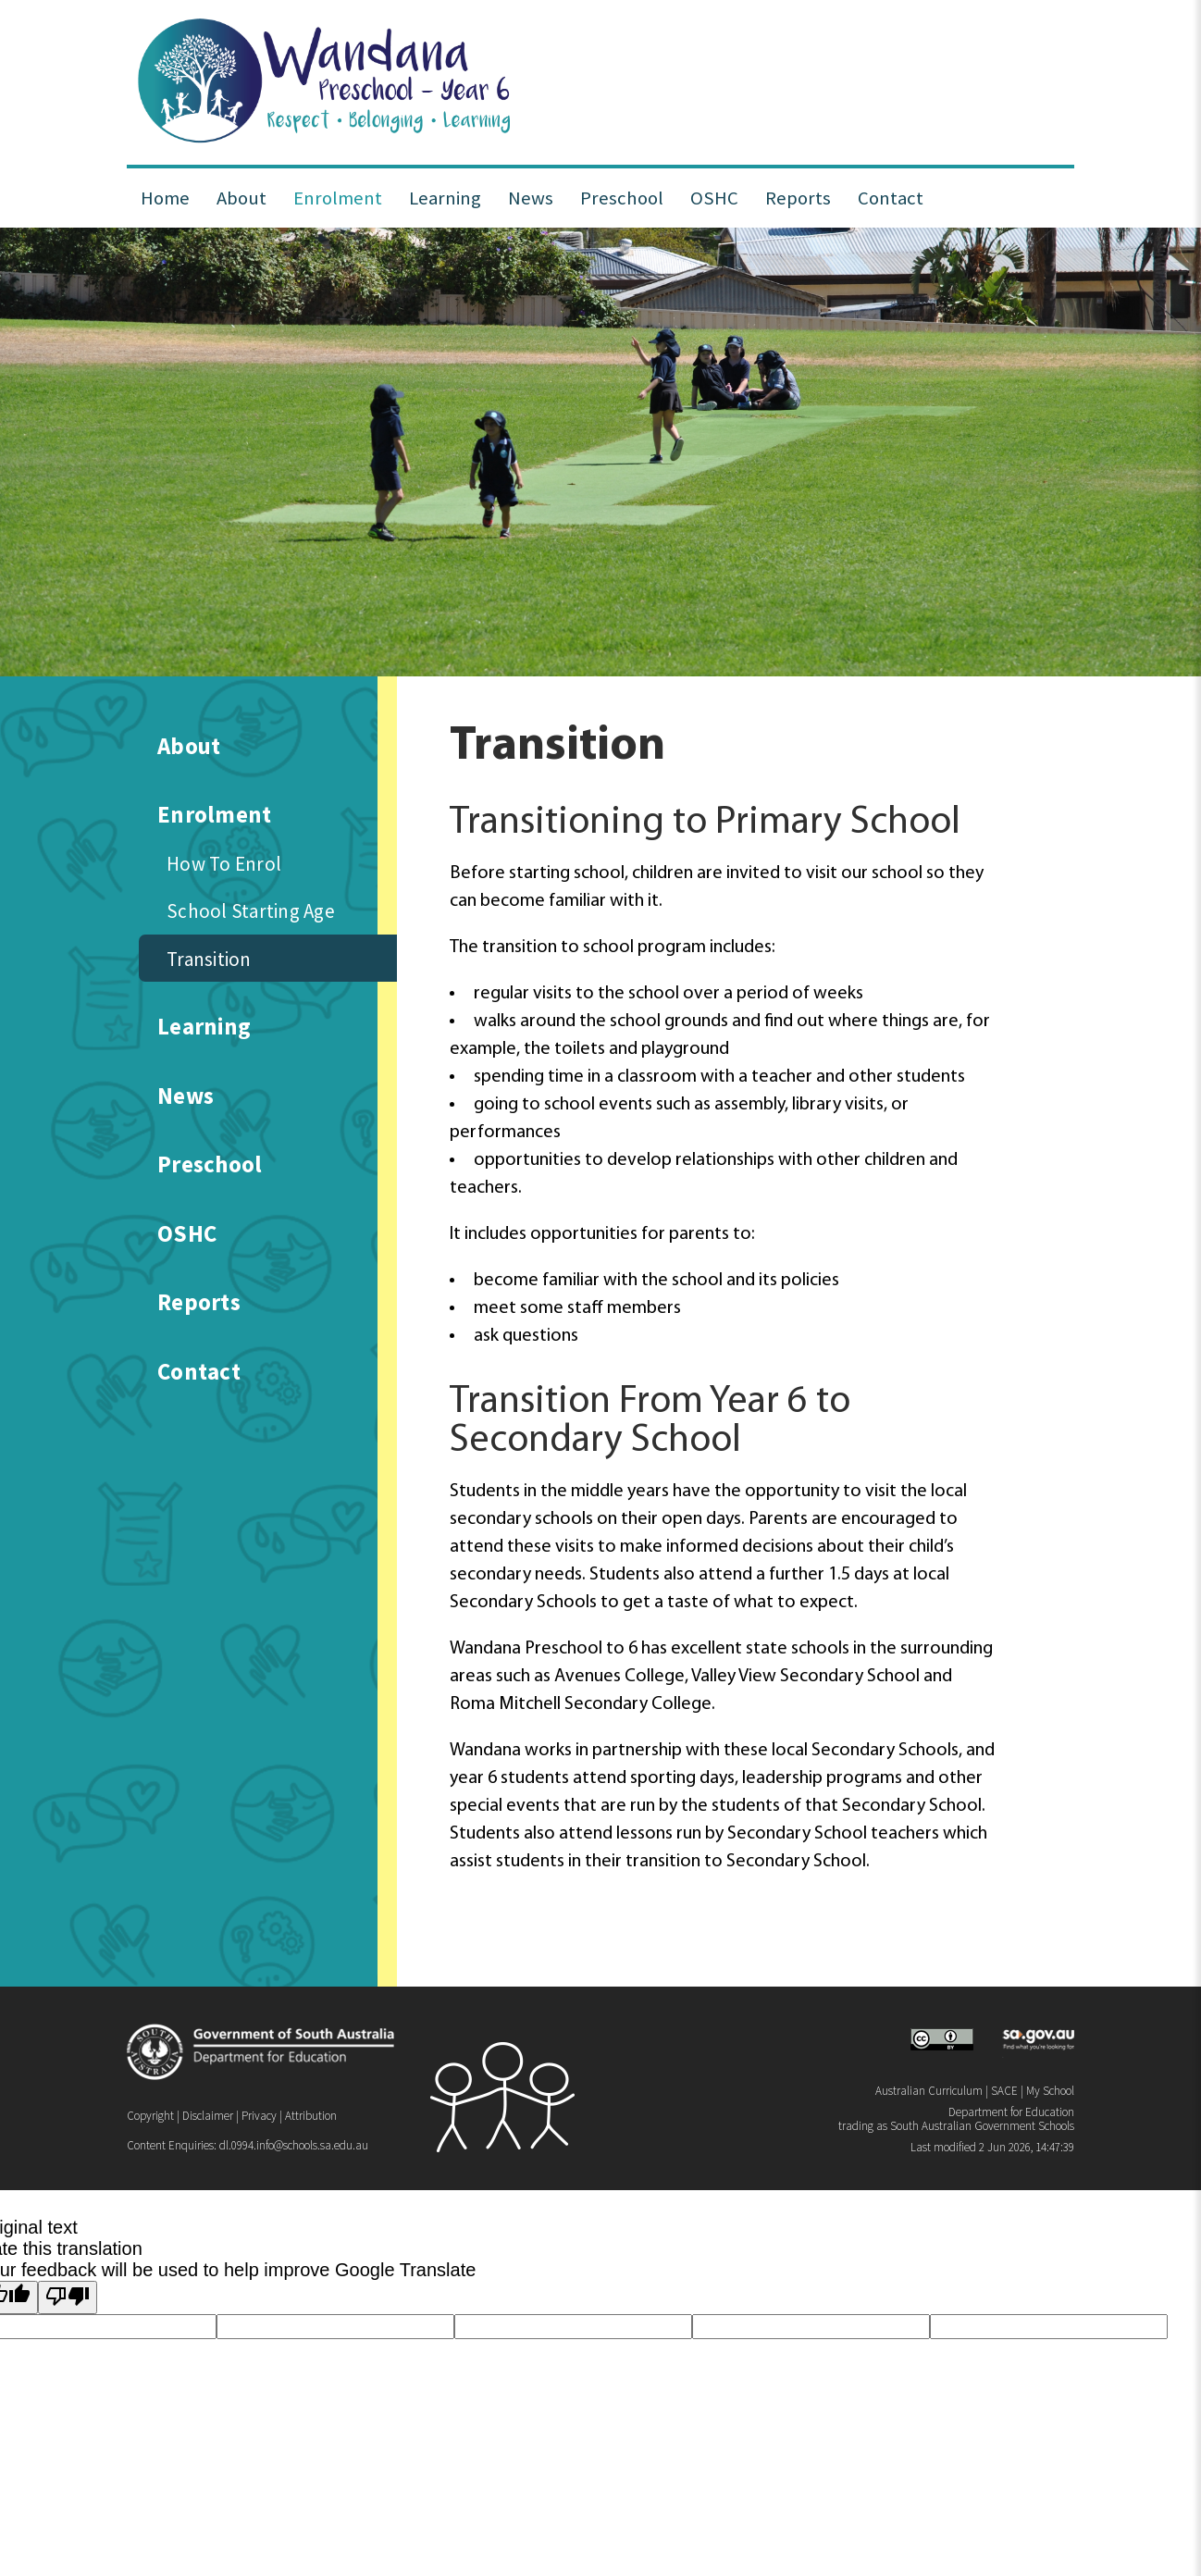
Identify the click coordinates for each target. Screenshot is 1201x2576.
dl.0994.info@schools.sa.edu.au (293, 2145)
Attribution (311, 2116)
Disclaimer (207, 2116)
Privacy (259, 2116)
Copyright (150, 2116)
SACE (1004, 2091)
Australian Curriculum (929, 2091)
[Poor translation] (67, 2297)
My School (1050, 2091)
